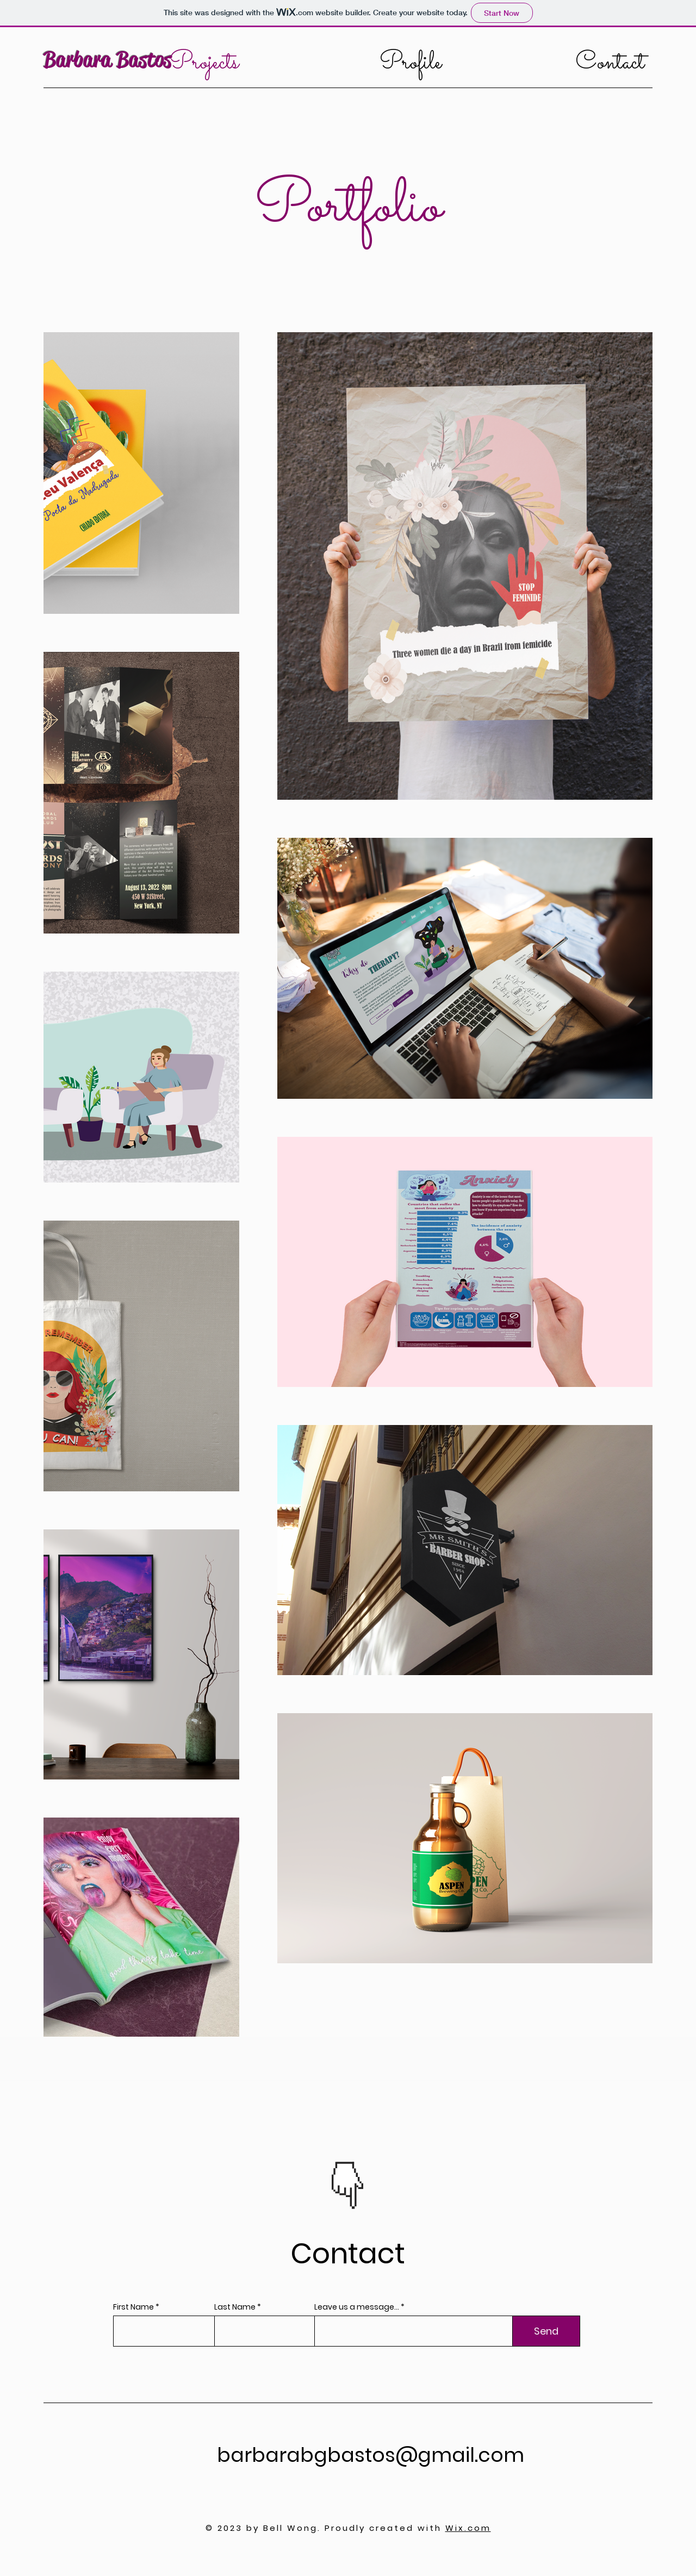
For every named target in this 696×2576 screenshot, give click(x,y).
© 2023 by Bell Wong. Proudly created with (348, 2528)
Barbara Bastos (107, 59)
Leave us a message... (356, 2307)
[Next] (386, 2171)
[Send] (546, 2331)
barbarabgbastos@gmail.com (370, 2455)
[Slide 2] (355, 2193)
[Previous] (310, 2171)
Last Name (235, 2307)
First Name (133, 2307)
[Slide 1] (342, 2194)
